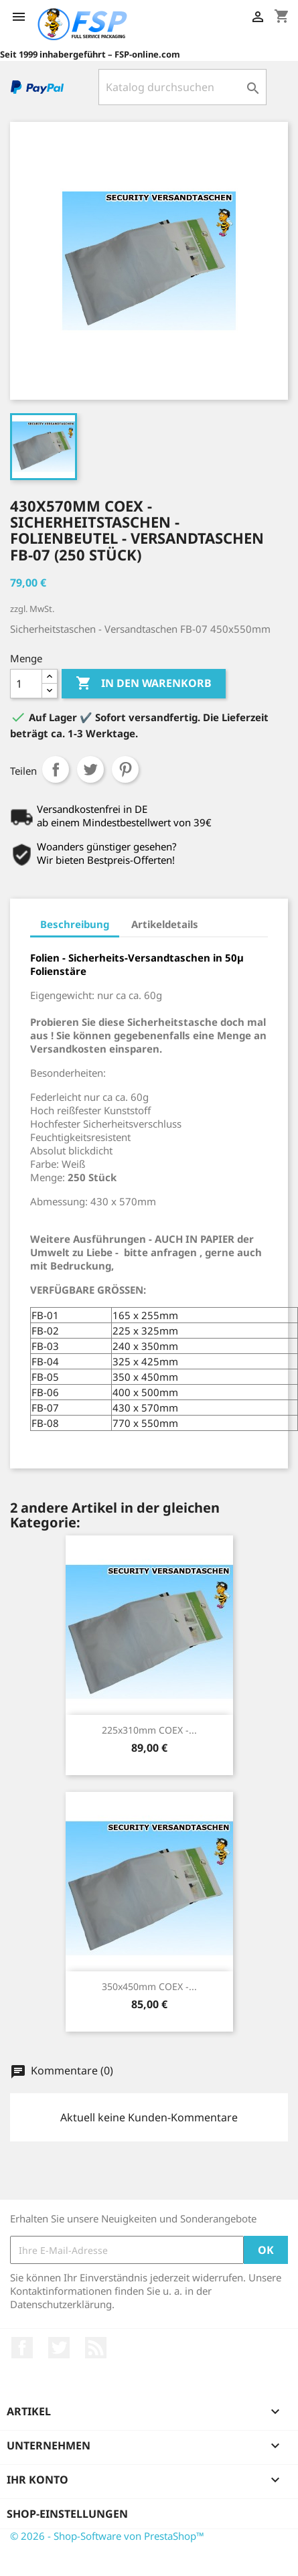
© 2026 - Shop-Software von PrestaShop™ (107, 2536)
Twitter (59, 2347)
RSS (95, 2347)
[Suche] (182, 87)
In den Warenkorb (144, 683)
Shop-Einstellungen (67, 2513)
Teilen (55, 769)
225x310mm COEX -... (149, 1730)
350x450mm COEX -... (149, 1986)
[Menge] (26, 683)
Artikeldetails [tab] (164, 924)
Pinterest (125, 769)
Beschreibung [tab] (74, 924)
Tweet (90, 769)
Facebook (22, 2347)
